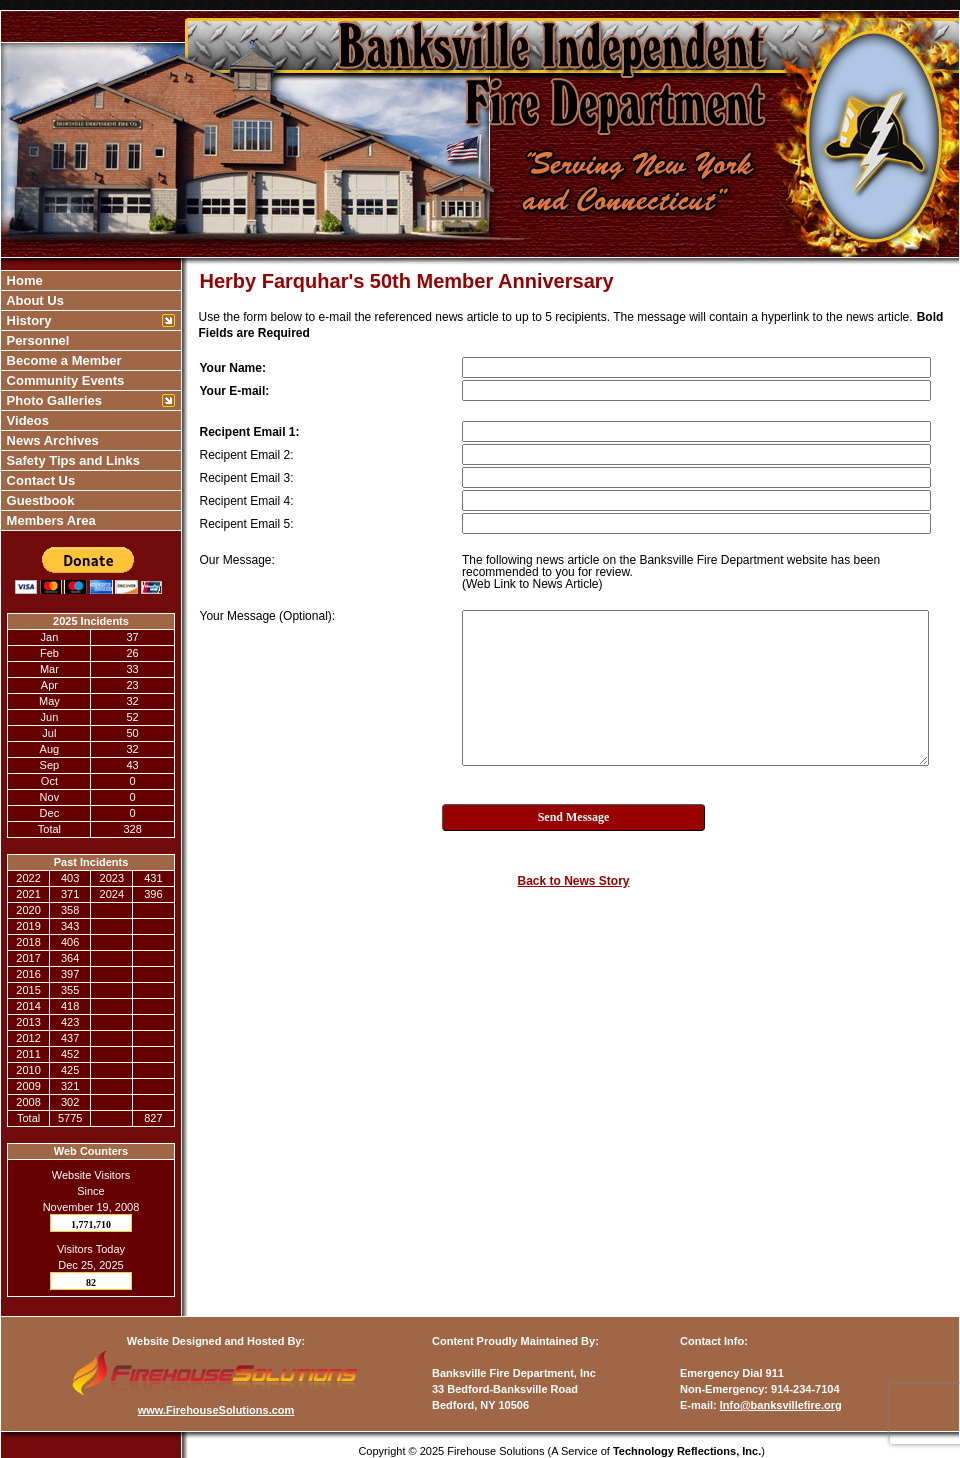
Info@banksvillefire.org (781, 1405)
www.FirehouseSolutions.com (216, 1410)
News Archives (51, 440)
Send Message (574, 817)
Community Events (63, 380)
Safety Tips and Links (71, 460)
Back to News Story (573, 881)
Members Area (49, 520)
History (27, 320)
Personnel (36, 340)
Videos (26, 420)
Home (23, 280)
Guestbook (39, 500)
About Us (33, 300)
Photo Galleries (52, 400)
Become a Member (62, 360)
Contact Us (39, 480)
